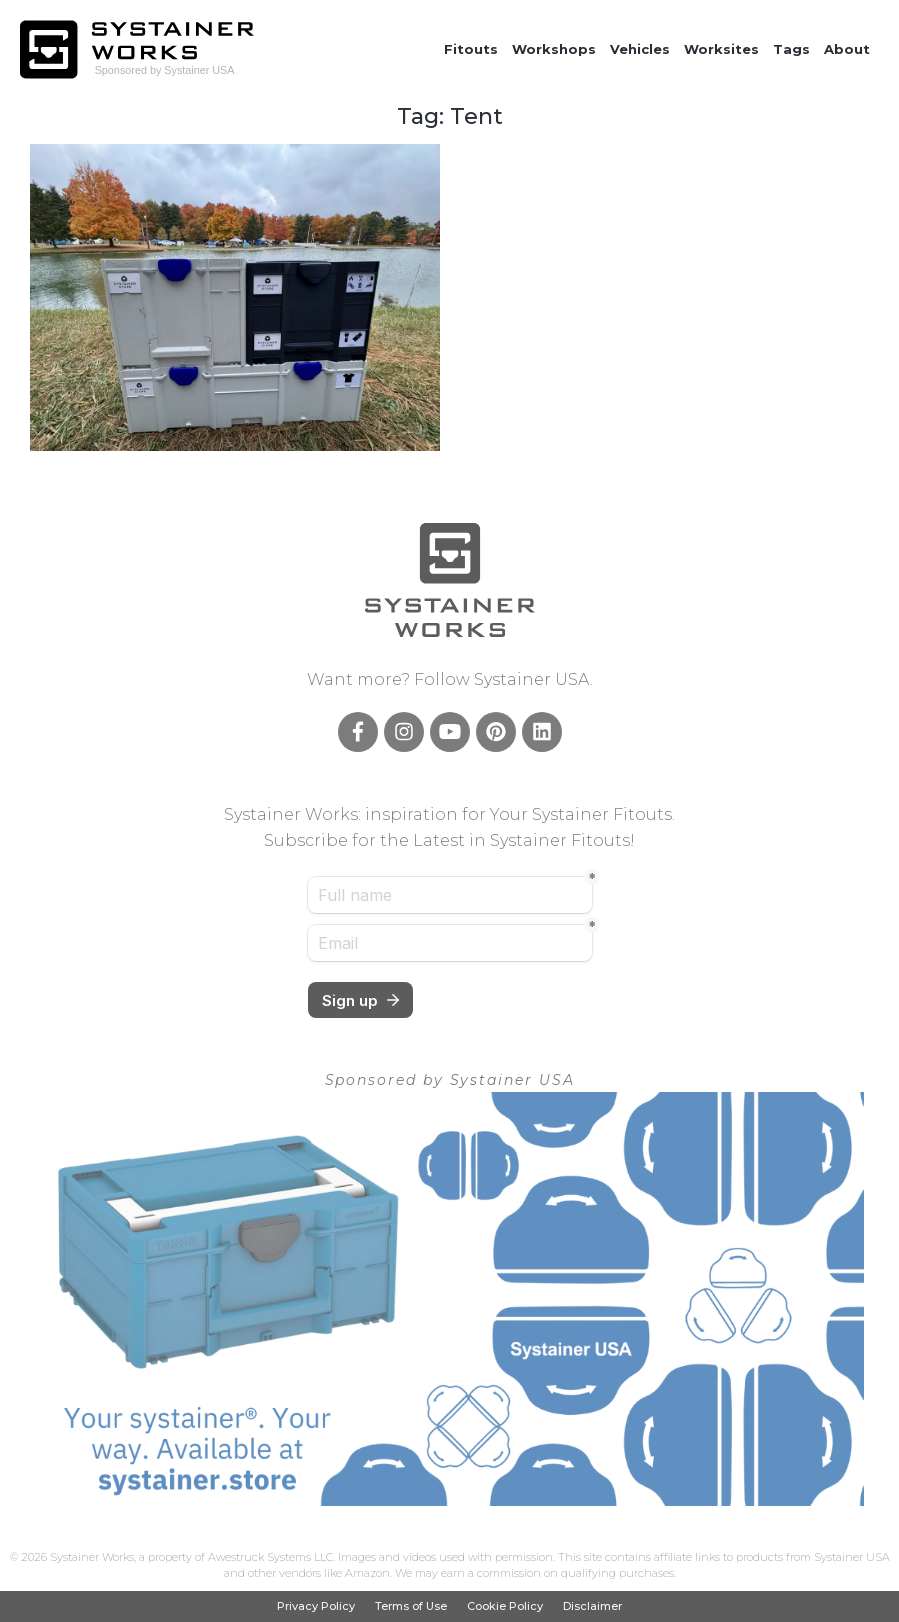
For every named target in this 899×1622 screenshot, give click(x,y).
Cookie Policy (505, 1606)
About (847, 49)
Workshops (554, 49)
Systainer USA (532, 679)
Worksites (721, 49)
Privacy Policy (316, 1606)
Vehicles (640, 49)
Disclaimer (592, 1606)
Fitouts (471, 49)
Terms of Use (411, 1606)
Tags (791, 49)
